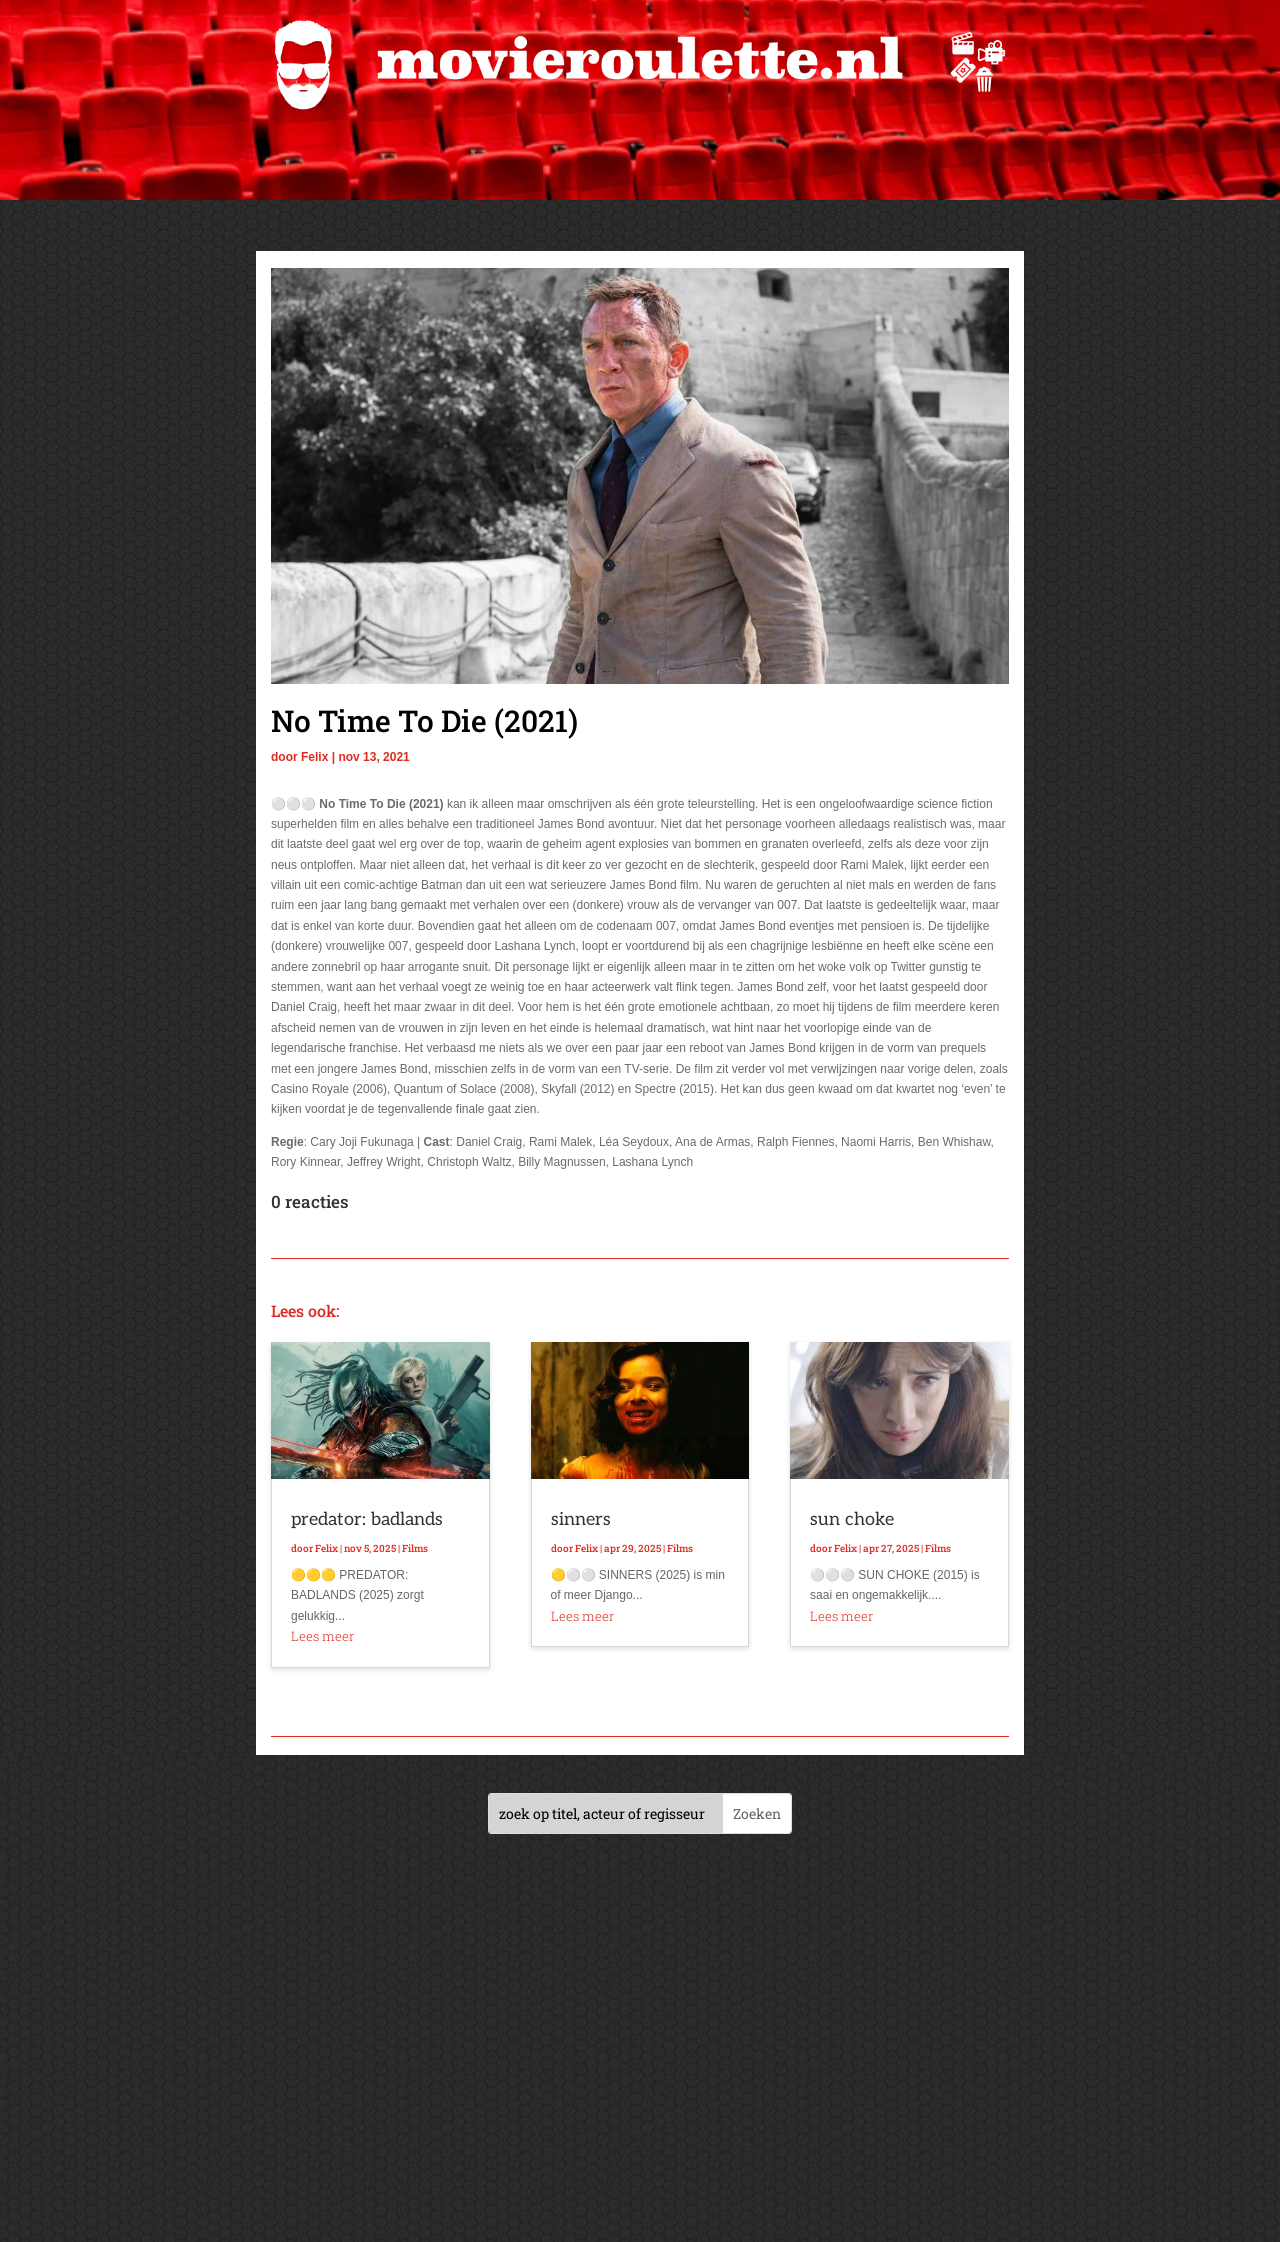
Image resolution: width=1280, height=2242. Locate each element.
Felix (314, 757)
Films (415, 1548)
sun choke (852, 1519)
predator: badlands (367, 1519)
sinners (581, 1519)
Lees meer (322, 1636)
